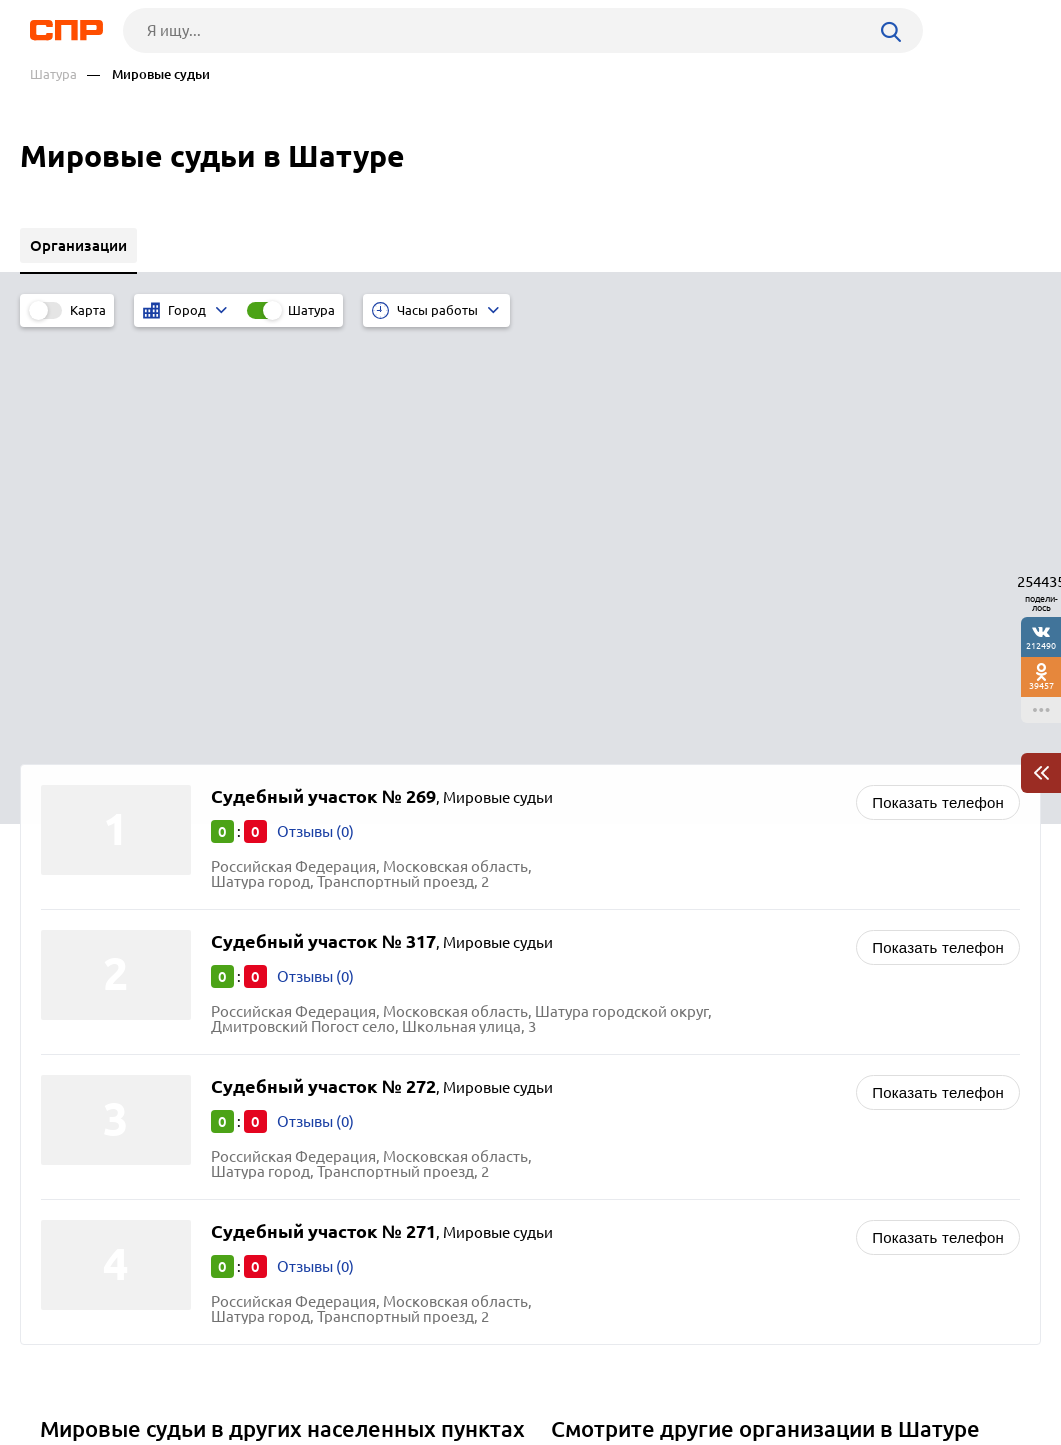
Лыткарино (87, 1150)
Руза (62, 1100)
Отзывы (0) (315, 411)
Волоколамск (95, 1125)
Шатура (53, 74)
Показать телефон (938, 382)
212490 (1041, 645)
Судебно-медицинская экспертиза (678, 1100)
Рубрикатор (64, 1371)
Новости (188, 1371)
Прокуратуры (605, 1125)
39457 (1041, 685)
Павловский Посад (112, 1075)
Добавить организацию (944, 1370)
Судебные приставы (628, 1075)
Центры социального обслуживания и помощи (723, 1150)
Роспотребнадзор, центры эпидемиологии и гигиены (746, 1050)
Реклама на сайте (329, 1371)
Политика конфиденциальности (295, 1429)
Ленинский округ (107, 1050)
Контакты (475, 1371)
